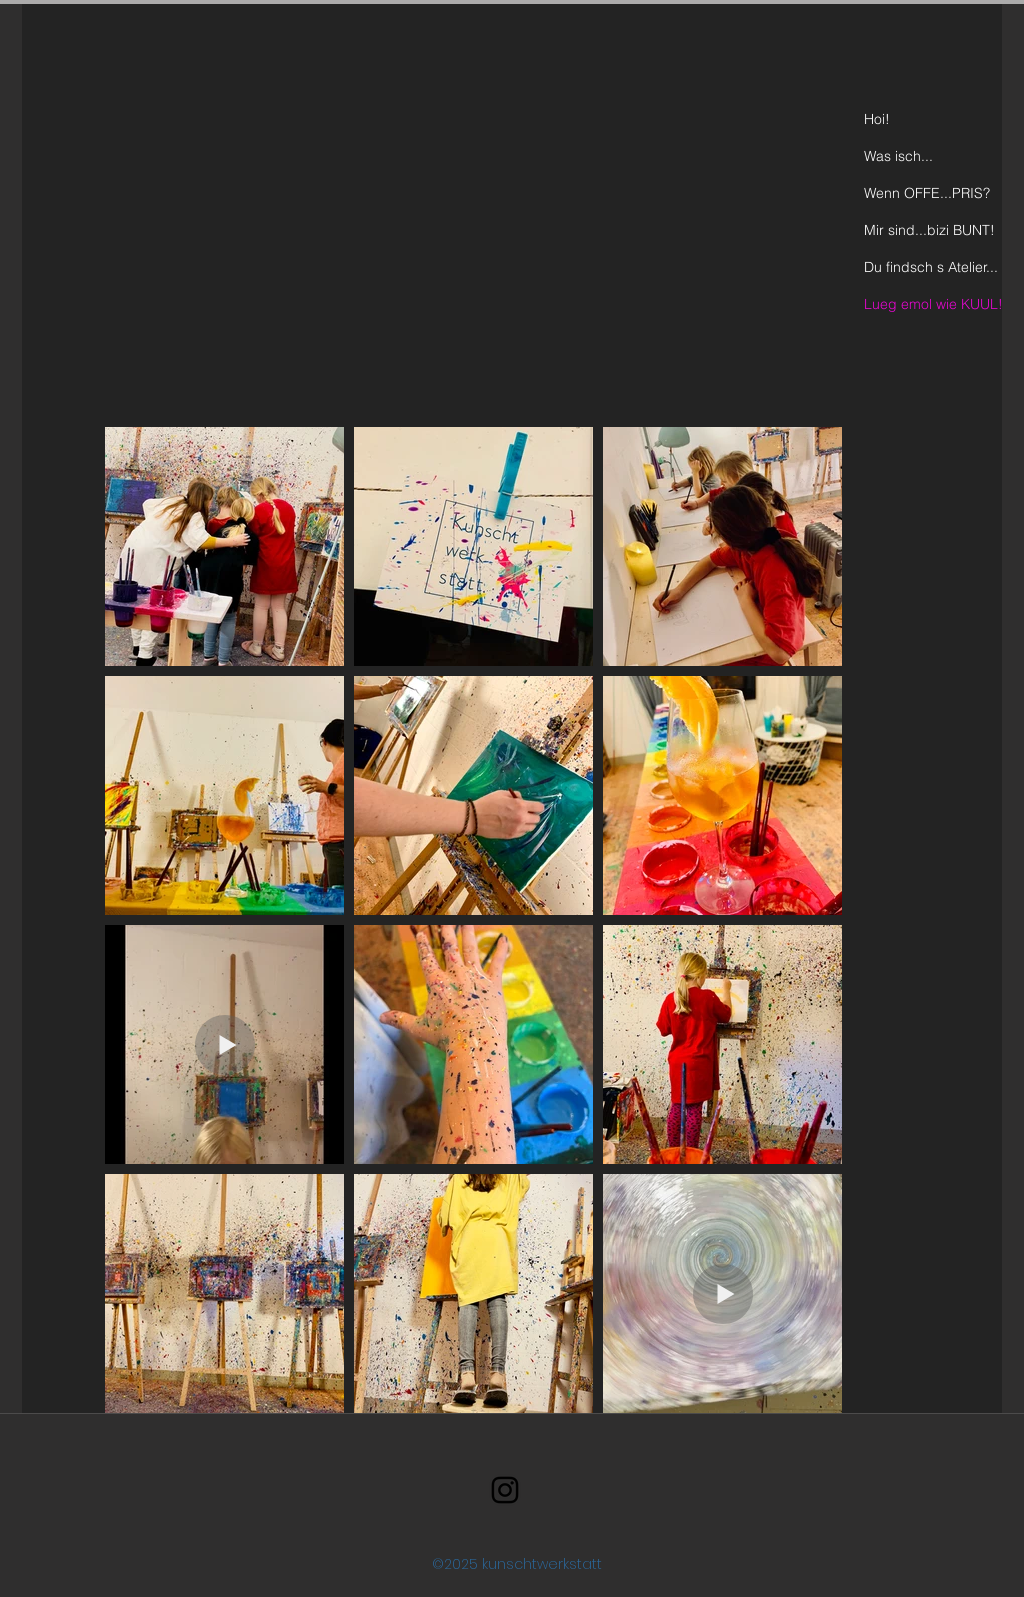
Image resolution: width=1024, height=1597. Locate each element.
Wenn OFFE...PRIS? (927, 193)
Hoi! (877, 119)
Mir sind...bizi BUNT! (929, 230)
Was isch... (898, 156)
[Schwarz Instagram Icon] (505, 1490)
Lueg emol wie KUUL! (933, 304)
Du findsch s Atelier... (931, 267)
